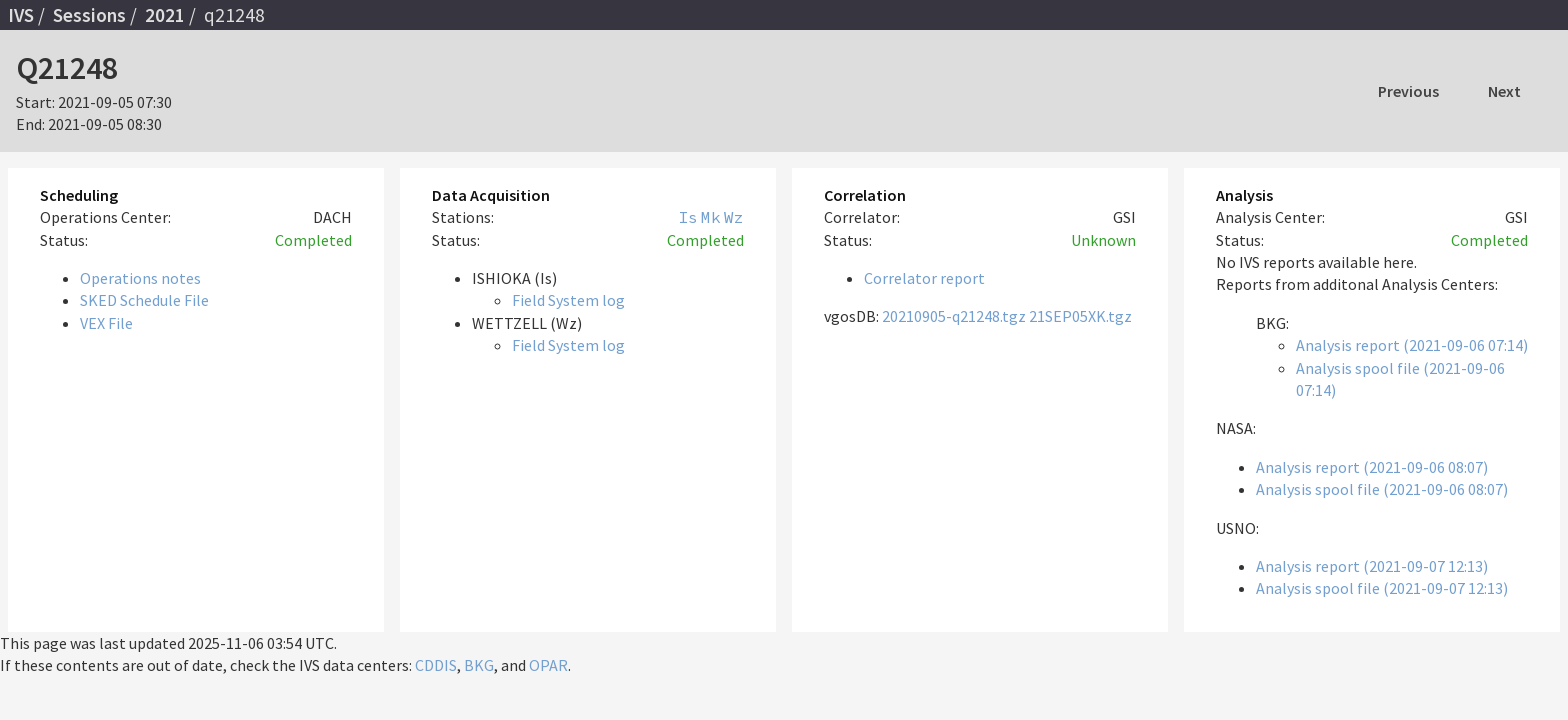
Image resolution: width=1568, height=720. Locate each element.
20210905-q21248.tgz (954, 316)
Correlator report (924, 278)
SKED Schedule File (144, 300)
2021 (165, 15)
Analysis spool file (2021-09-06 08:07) (1382, 489)
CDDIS (436, 665)
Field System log (568, 300)
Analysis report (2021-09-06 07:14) (1412, 345)
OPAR (548, 665)
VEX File (106, 323)
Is (688, 217)
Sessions (89, 15)
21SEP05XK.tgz (1080, 316)
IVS (21, 15)
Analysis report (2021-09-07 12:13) (1372, 566)
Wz (734, 217)
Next (1504, 91)
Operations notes (140, 278)
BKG (479, 665)
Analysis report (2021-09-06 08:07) (1372, 467)
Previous (1408, 91)
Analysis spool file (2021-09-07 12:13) (1382, 588)
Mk (711, 217)
